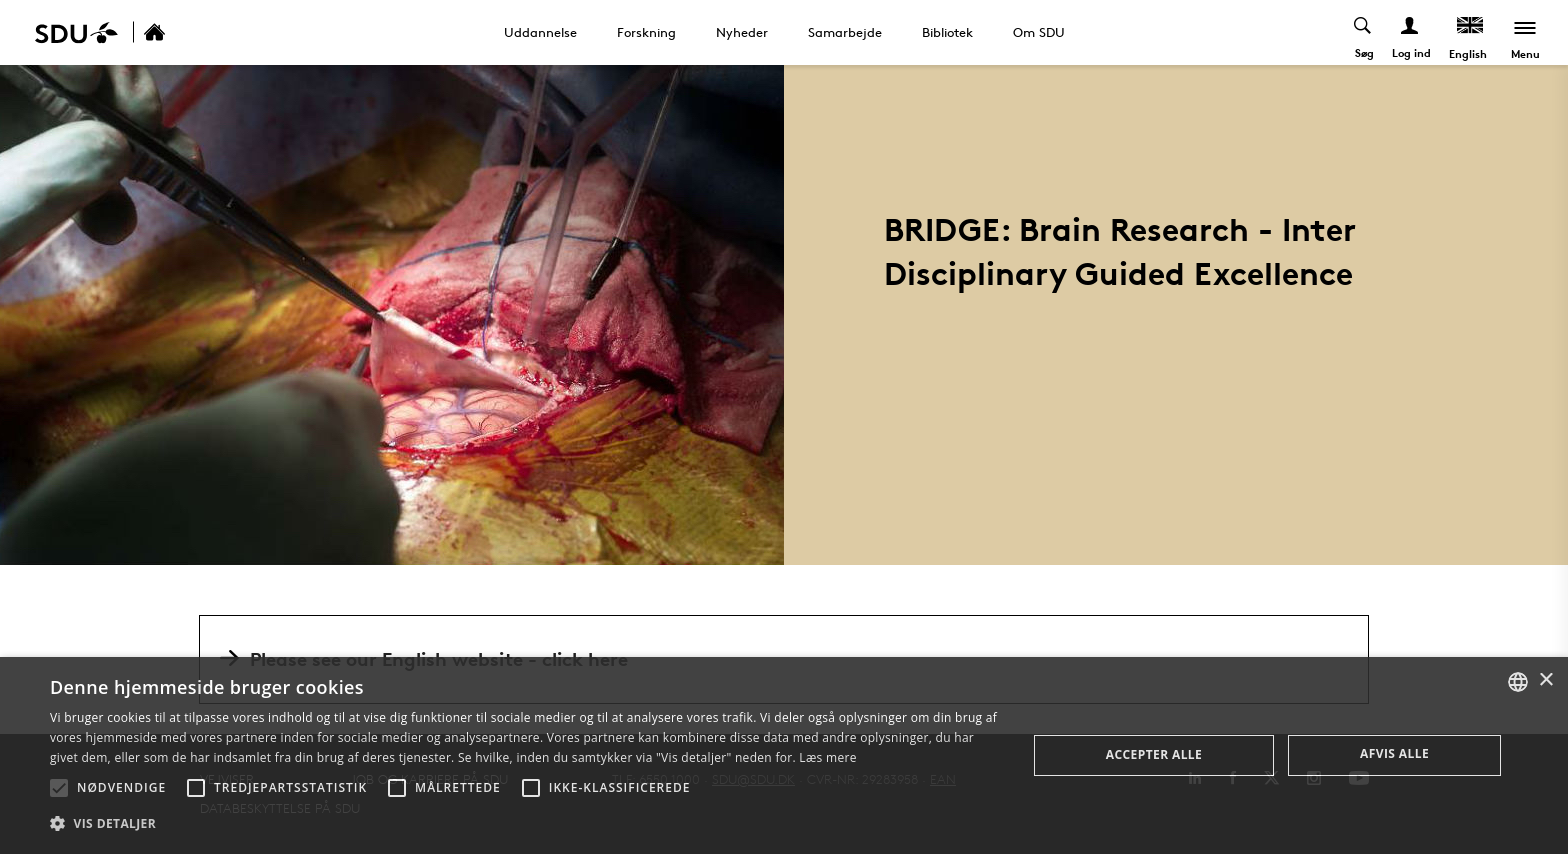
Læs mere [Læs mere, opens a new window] (827, 757)
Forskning (646, 32)
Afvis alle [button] (1394, 753)
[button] (59, 788)
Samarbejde (845, 32)
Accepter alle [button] (1154, 754)
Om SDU (1039, 32)
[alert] (784, 755)
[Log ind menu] (1410, 32)
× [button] (1545, 680)
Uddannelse (540, 32)
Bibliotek (947, 32)
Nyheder (742, 32)
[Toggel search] (1363, 32)
